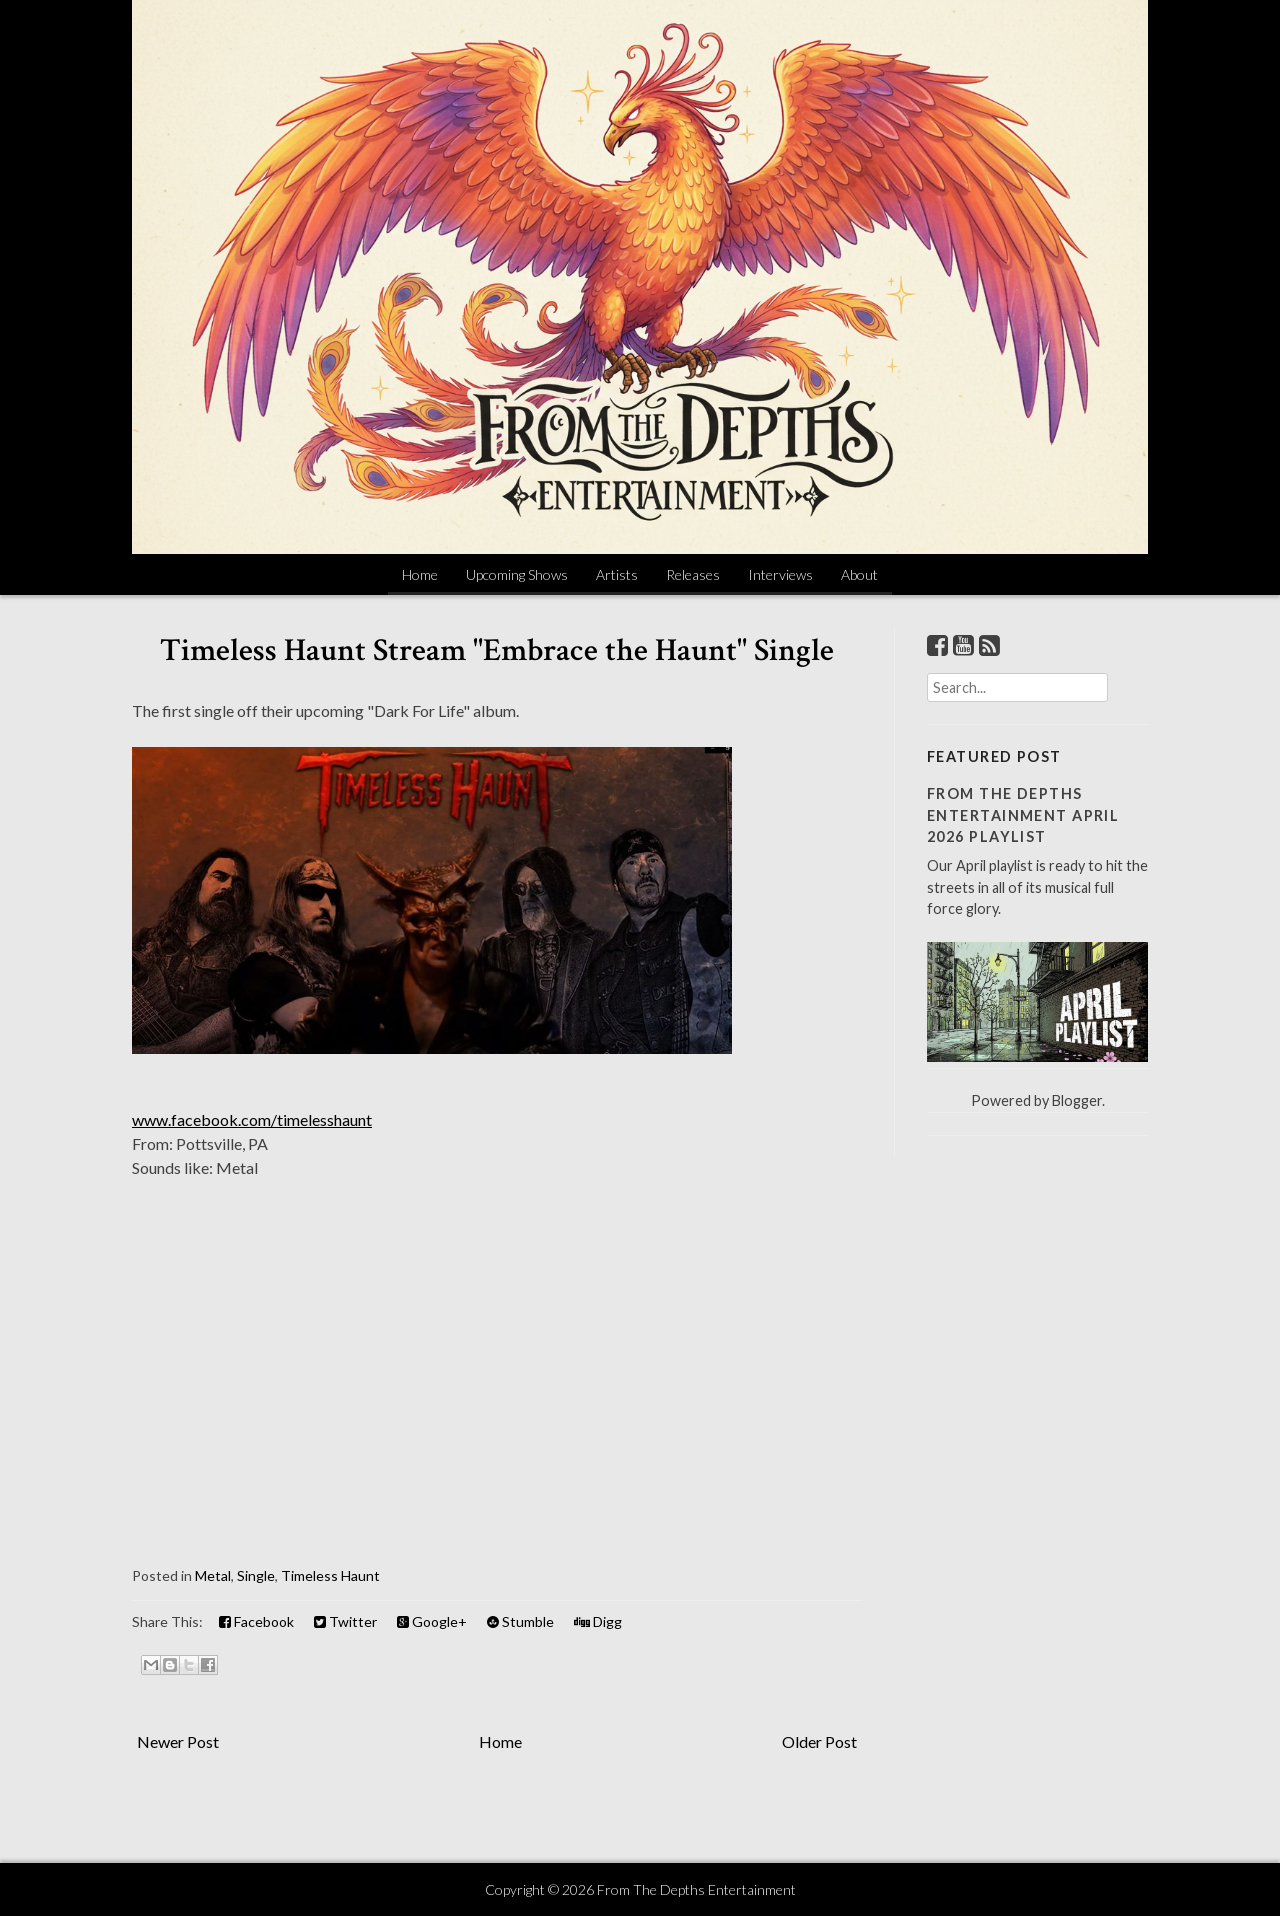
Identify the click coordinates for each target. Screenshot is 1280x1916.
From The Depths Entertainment (696, 1889)
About (859, 574)
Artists (617, 574)
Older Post (819, 1741)
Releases (693, 574)
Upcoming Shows (517, 574)
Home (420, 574)
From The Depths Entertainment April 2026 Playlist (1023, 815)
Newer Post (178, 1741)
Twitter (345, 1621)
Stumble (520, 1621)
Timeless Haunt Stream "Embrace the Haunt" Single (497, 650)
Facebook (256, 1621)
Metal (213, 1575)
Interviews (780, 574)
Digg (598, 1621)
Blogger (1077, 1100)
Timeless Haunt (330, 1575)
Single (256, 1575)
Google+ (432, 1621)
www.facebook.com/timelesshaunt (252, 1119)
